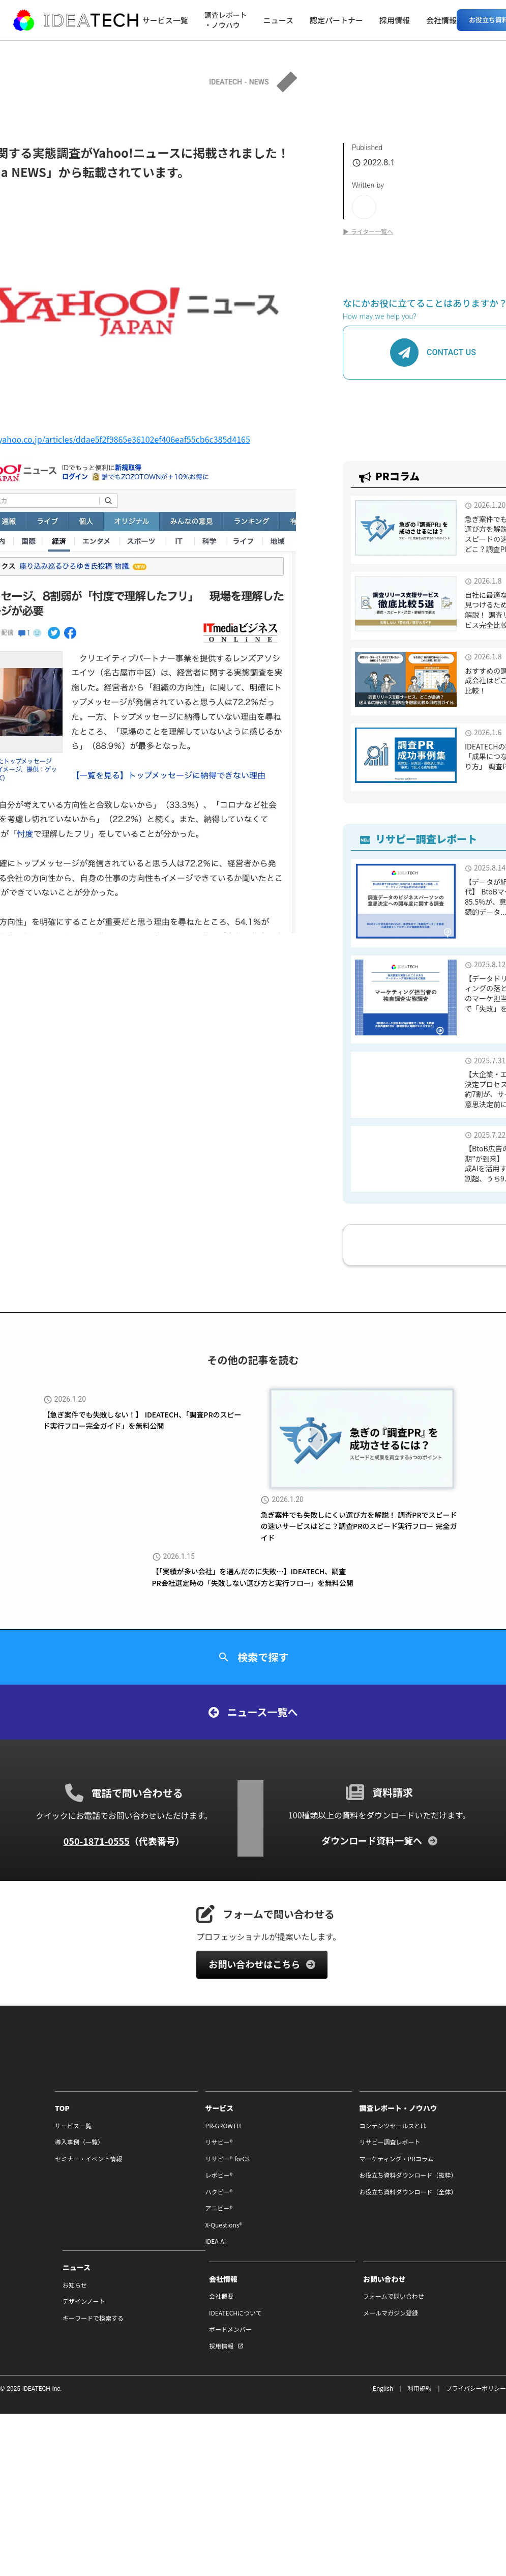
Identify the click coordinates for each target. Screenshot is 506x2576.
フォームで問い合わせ (418, 2310)
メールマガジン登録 (415, 2327)
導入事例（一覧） (24, 2155)
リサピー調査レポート (287, 2155)
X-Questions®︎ (145, 2238)
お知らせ (400, 2138)
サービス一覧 (167, 20)
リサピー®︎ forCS (149, 2171)
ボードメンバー (278, 2344)
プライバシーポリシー (475, 2402)
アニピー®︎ (140, 2221)
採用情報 (396, 20)
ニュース (280, 20)
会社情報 (443, 20)
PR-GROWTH (144, 2138)
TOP (7, 2121)
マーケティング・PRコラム (294, 2171)
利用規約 (418, 2402)
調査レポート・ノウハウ (227, 20)
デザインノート (409, 2155)
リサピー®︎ (140, 2155)
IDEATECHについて (283, 2327)
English (381, 2402)
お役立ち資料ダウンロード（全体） (306, 2205)
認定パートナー (338, 20)
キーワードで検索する (418, 2171)
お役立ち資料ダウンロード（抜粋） (306, 2188)
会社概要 (269, 2310)
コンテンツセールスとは (290, 2138)
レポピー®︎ (140, 2188)
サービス (141, 2121)
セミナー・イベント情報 (33, 2171)
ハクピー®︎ (140, 2205)
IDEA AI (137, 2255)
